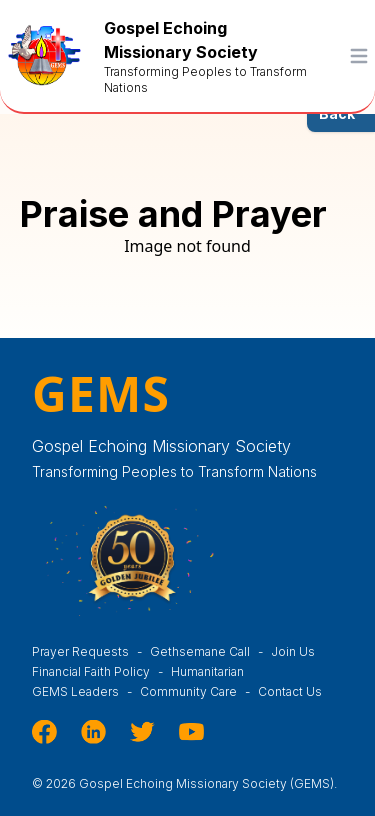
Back (337, 113)
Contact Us (290, 691)
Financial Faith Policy (101, 671)
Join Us (293, 651)
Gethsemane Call (210, 651)
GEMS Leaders (86, 691)
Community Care (199, 691)
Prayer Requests (91, 651)
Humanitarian (215, 671)
